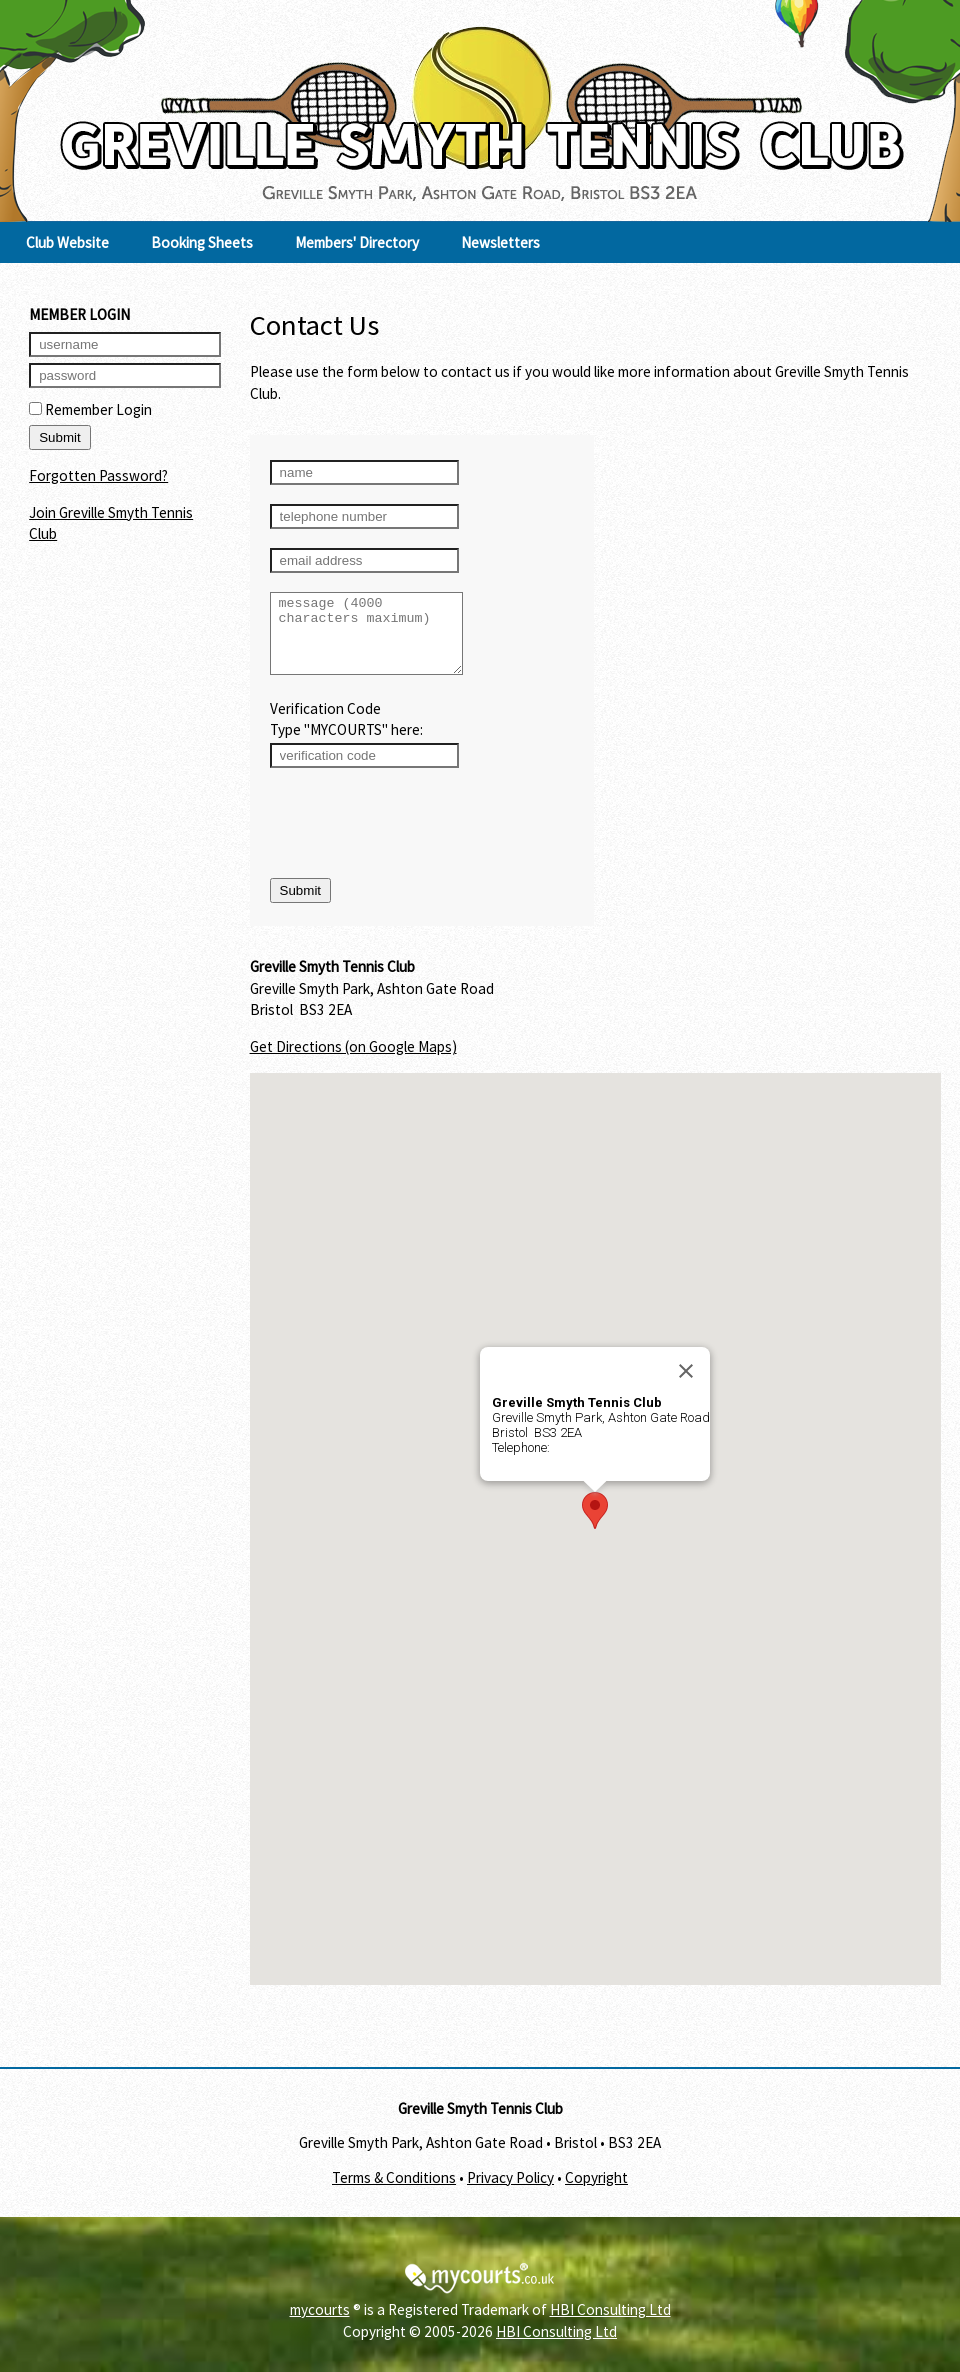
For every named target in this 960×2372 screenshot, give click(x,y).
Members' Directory (357, 242)
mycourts (320, 2324)
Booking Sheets (202, 242)
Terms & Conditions (394, 2192)
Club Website (67, 242)
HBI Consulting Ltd (610, 2324)
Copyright (596, 2192)
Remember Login (90, 409)
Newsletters (500, 242)
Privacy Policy (510, 2192)
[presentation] (422, 839)
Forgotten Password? (98, 475)
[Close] (686, 1386)
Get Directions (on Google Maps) (353, 1061)
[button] (595, 1525)
